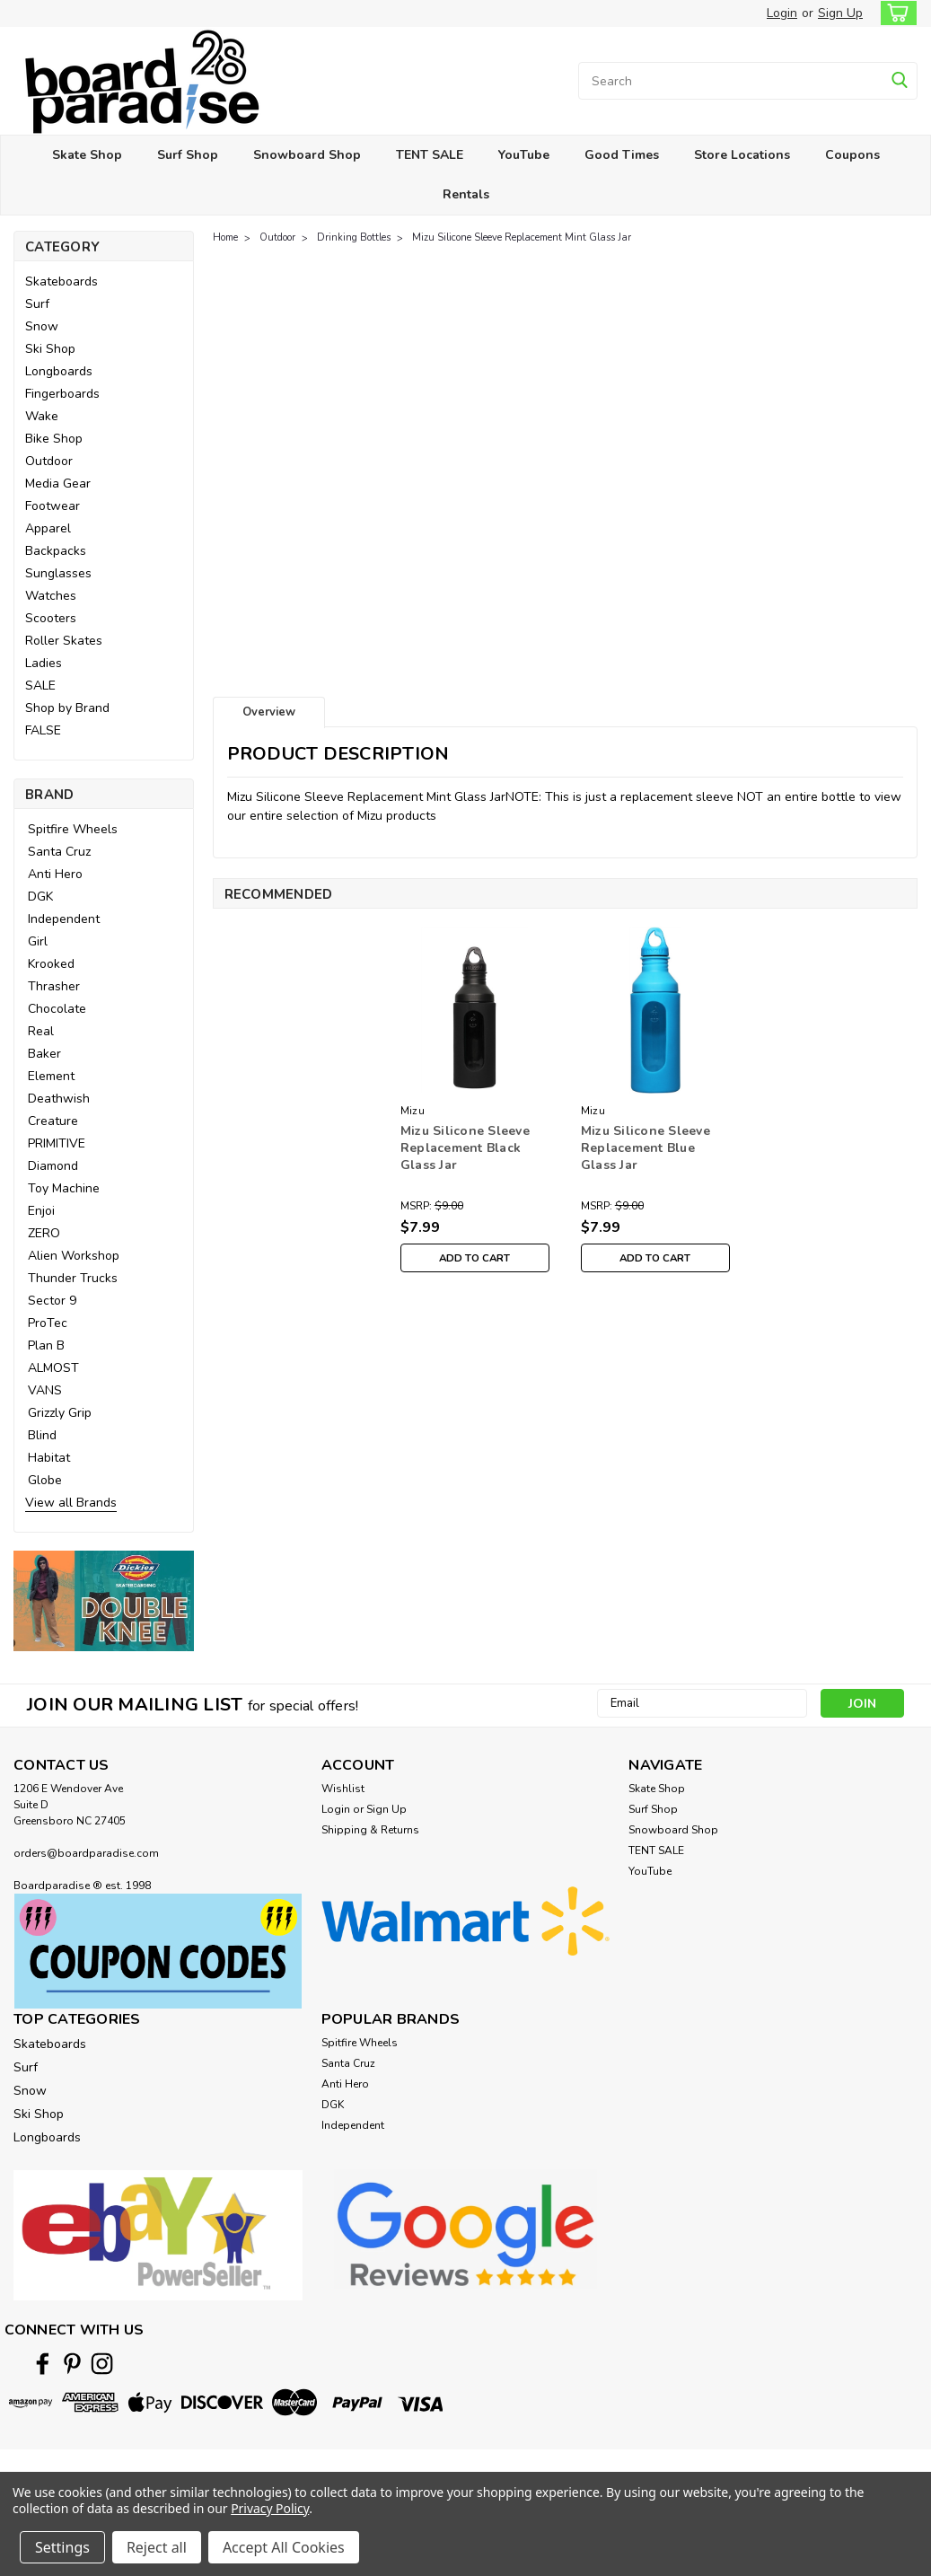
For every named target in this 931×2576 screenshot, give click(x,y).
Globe (45, 1480)
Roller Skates (63, 640)
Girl (38, 941)
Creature (53, 1121)
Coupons (852, 154)
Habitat (49, 1457)
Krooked (51, 963)
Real (41, 1031)
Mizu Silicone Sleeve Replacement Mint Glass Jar (521, 237)
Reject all (157, 2547)
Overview (268, 712)
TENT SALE (429, 154)
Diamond (53, 1165)
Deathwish (59, 1098)
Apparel (48, 528)
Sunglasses (58, 573)
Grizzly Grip (60, 1412)
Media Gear (58, 483)
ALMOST (53, 1367)
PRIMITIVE (56, 1143)
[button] (103, 1601)
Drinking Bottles (354, 237)
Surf (37, 303)
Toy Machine (64, 1188)
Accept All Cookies (284, 2547)
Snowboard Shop (307, 154)
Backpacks (55, 550)
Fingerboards (62, 393)
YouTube (523, 154)
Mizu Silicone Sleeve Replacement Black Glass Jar (465, 1148)
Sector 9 (52, 1300)
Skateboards (61, 281)
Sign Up (840, 13)
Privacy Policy (270, 2508)
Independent (64, 919)
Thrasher (54, 986)
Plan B (46, 1345)
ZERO (44, 1233)
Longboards (58, 371)
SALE (40, 685)
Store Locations (742, 154)
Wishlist (342, 1788)
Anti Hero (55, 874)
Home (225, 237)
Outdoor (49, 461)
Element (51, 1076)
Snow (41, 326)
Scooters (50, 618)
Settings (62, 2547)
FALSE (43, 730)
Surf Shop (187, 154)
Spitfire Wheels (73, 829)
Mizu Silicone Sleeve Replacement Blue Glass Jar (645, 1148)
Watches (50, 595)
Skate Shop (87, 154)
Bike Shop (54, 438)
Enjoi (41, 1210)
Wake (41, 416)
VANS (45, 1390)
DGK (40, 896)
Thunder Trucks (73, 1278)
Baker (44, 1053)
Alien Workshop (73, 1255)
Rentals (466, 194)
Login (782, 13)
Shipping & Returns (370, 1830)
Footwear (52, 505)
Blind (42, 1435)
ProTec (47, 1323)
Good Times (621, 154)
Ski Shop (50, 348)
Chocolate (57, 1008)
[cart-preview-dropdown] (895, 13)
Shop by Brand (67, 708)
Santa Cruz (59, 851)
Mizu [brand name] (412, 1110)
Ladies (43, 663)
